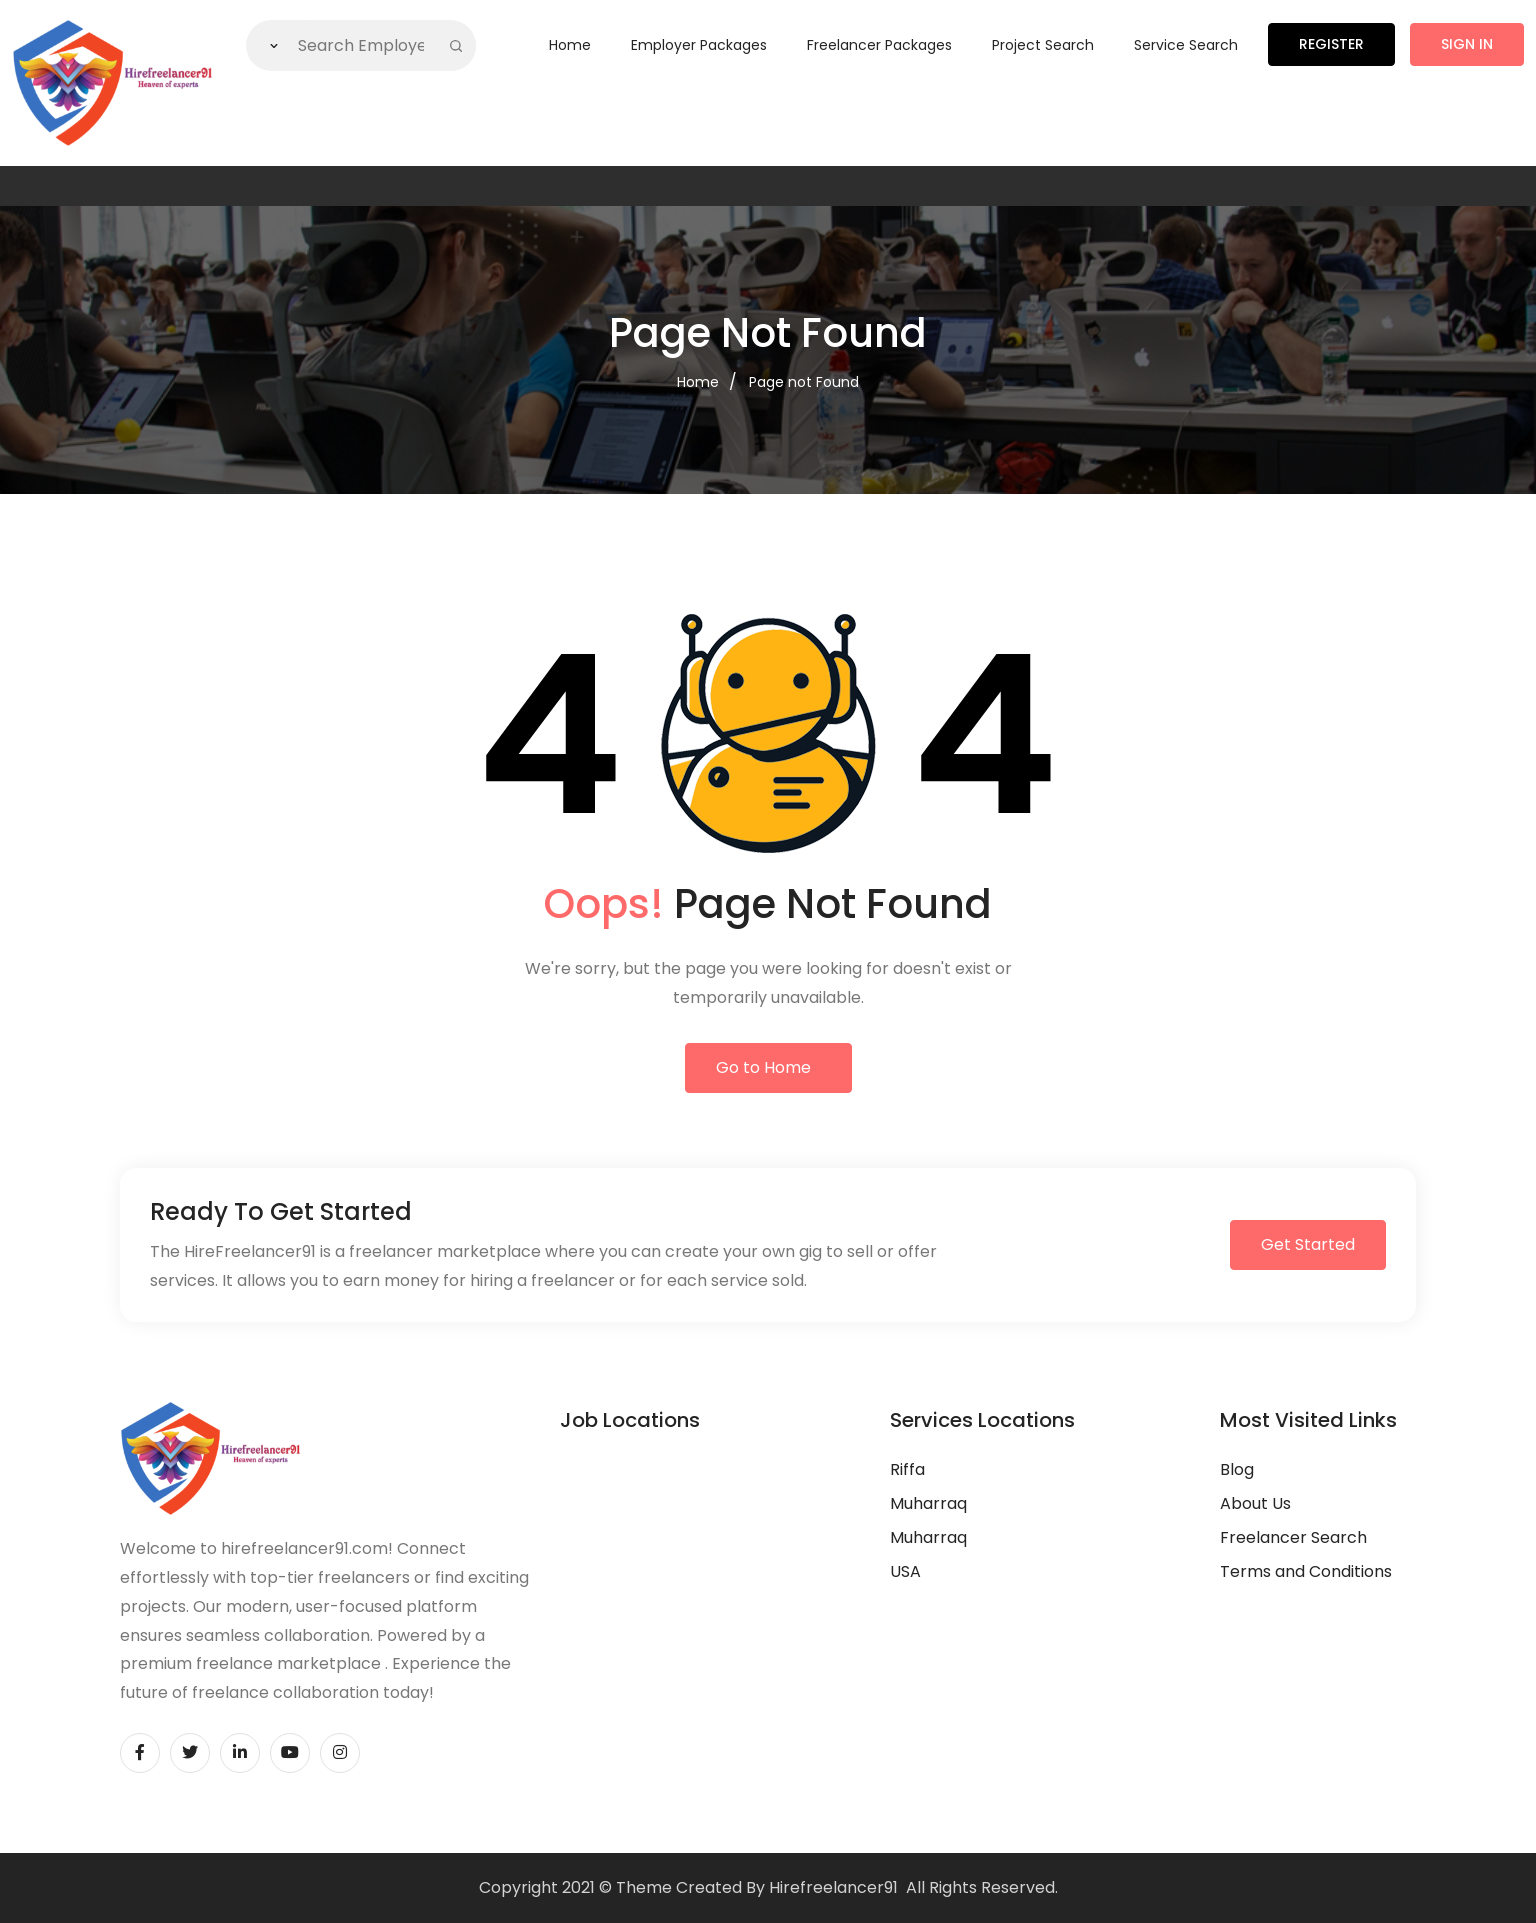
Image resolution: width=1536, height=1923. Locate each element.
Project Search (1043, 45)
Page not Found (804, 382)
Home (570, 45)
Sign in (1467, 44)
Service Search (1186, 45)
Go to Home (763, 1067)
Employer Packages (699, 45)
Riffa (907, 1469)
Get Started (1308, 1244)
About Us (1255, 1503)
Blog (1237, 1469)
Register (1331, 44)
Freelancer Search (1293, 1537)
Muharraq (928, 1503)
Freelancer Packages (879, 45)
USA (905, 1571)
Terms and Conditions (1306, 1571)
